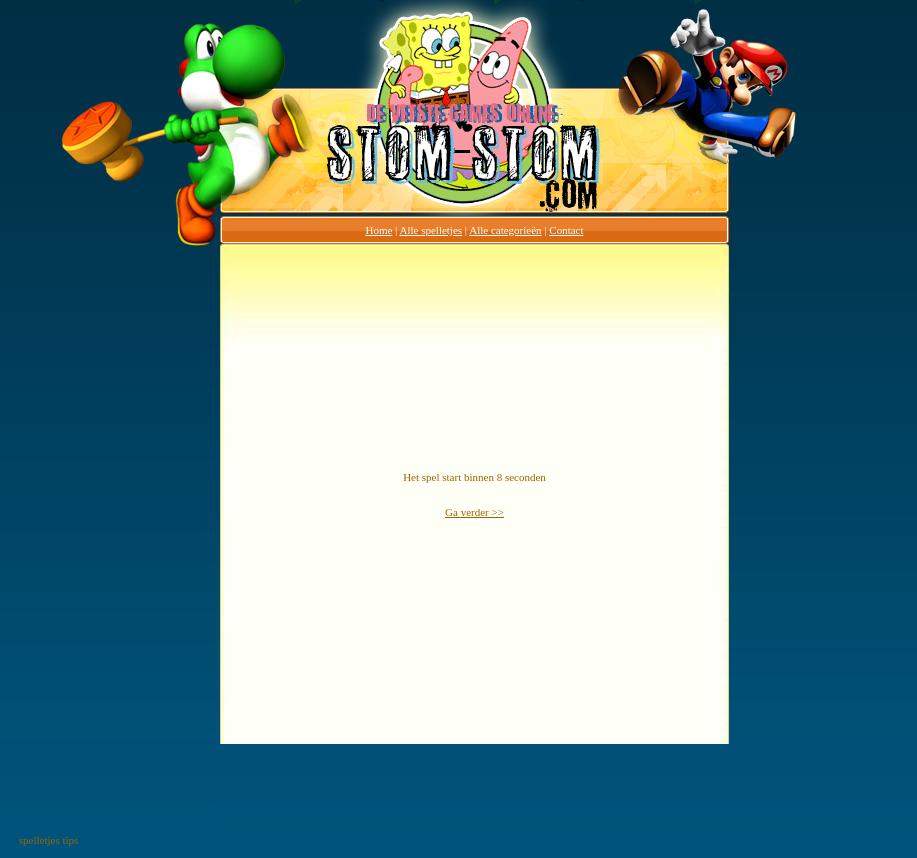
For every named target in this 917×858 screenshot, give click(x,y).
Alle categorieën (505, 230)
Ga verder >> (474, 512)
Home (378, 230)
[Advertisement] (141, 544)
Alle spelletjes (430, 230)
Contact (566, 230)
